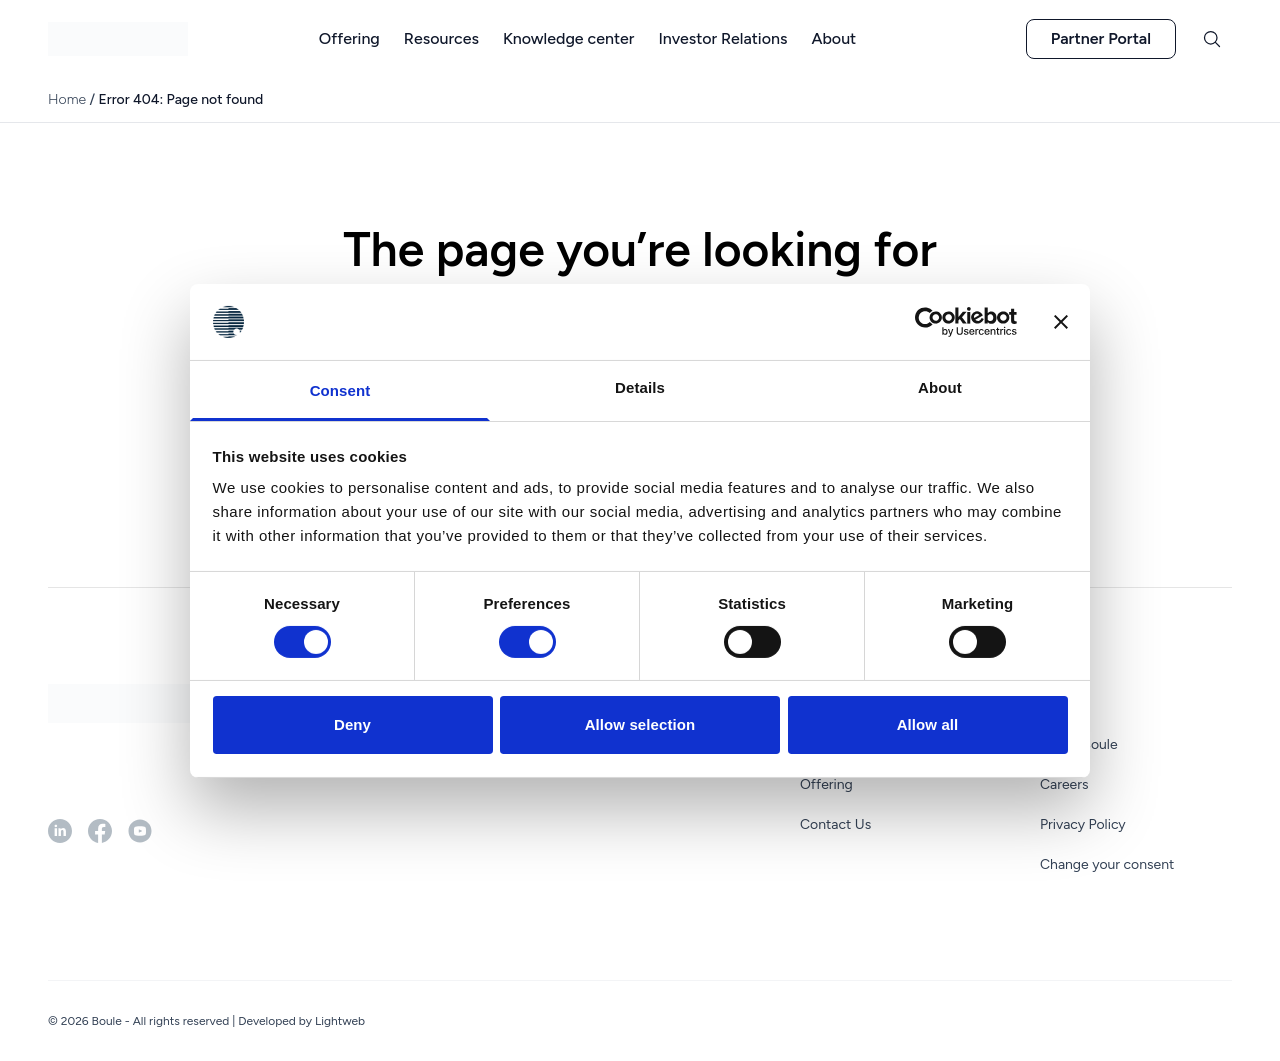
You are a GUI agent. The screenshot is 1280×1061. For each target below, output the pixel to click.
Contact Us (835, 824)
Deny (352, 724)
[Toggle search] (1212, 39)
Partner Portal (1101, 38)
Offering (826, 784)
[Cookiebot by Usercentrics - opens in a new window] (929, 322)
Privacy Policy (1083, 824)
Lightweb (340, 1021)
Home (67, 99)
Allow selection (640, 724)
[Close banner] (1061, 322)
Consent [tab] (340, 390)
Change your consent (1107, 864)
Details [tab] (640, 387)
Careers (1064, 784)
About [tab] (940, 387)
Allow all (928, 724)
